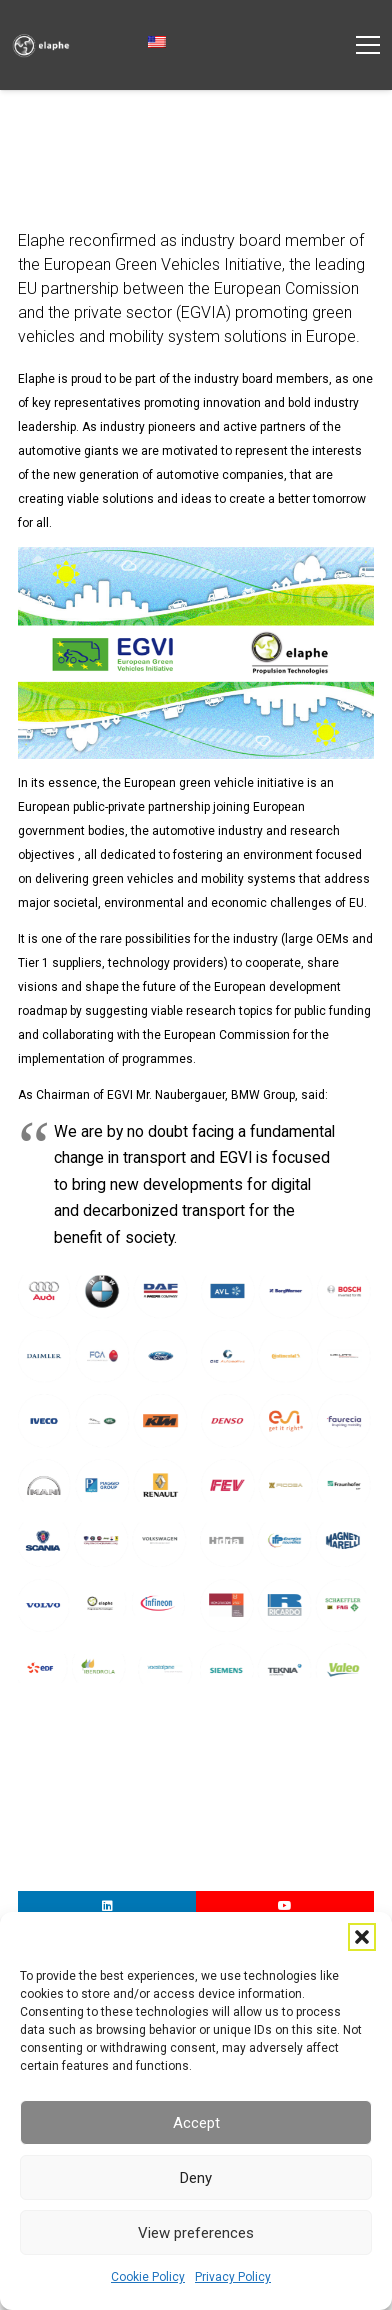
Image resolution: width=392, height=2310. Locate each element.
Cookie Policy (148, 2277)
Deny (196, 2178)
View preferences (196, 2233)
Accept (196, 2123)
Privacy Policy (233, 2277)
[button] (362, 1937)
